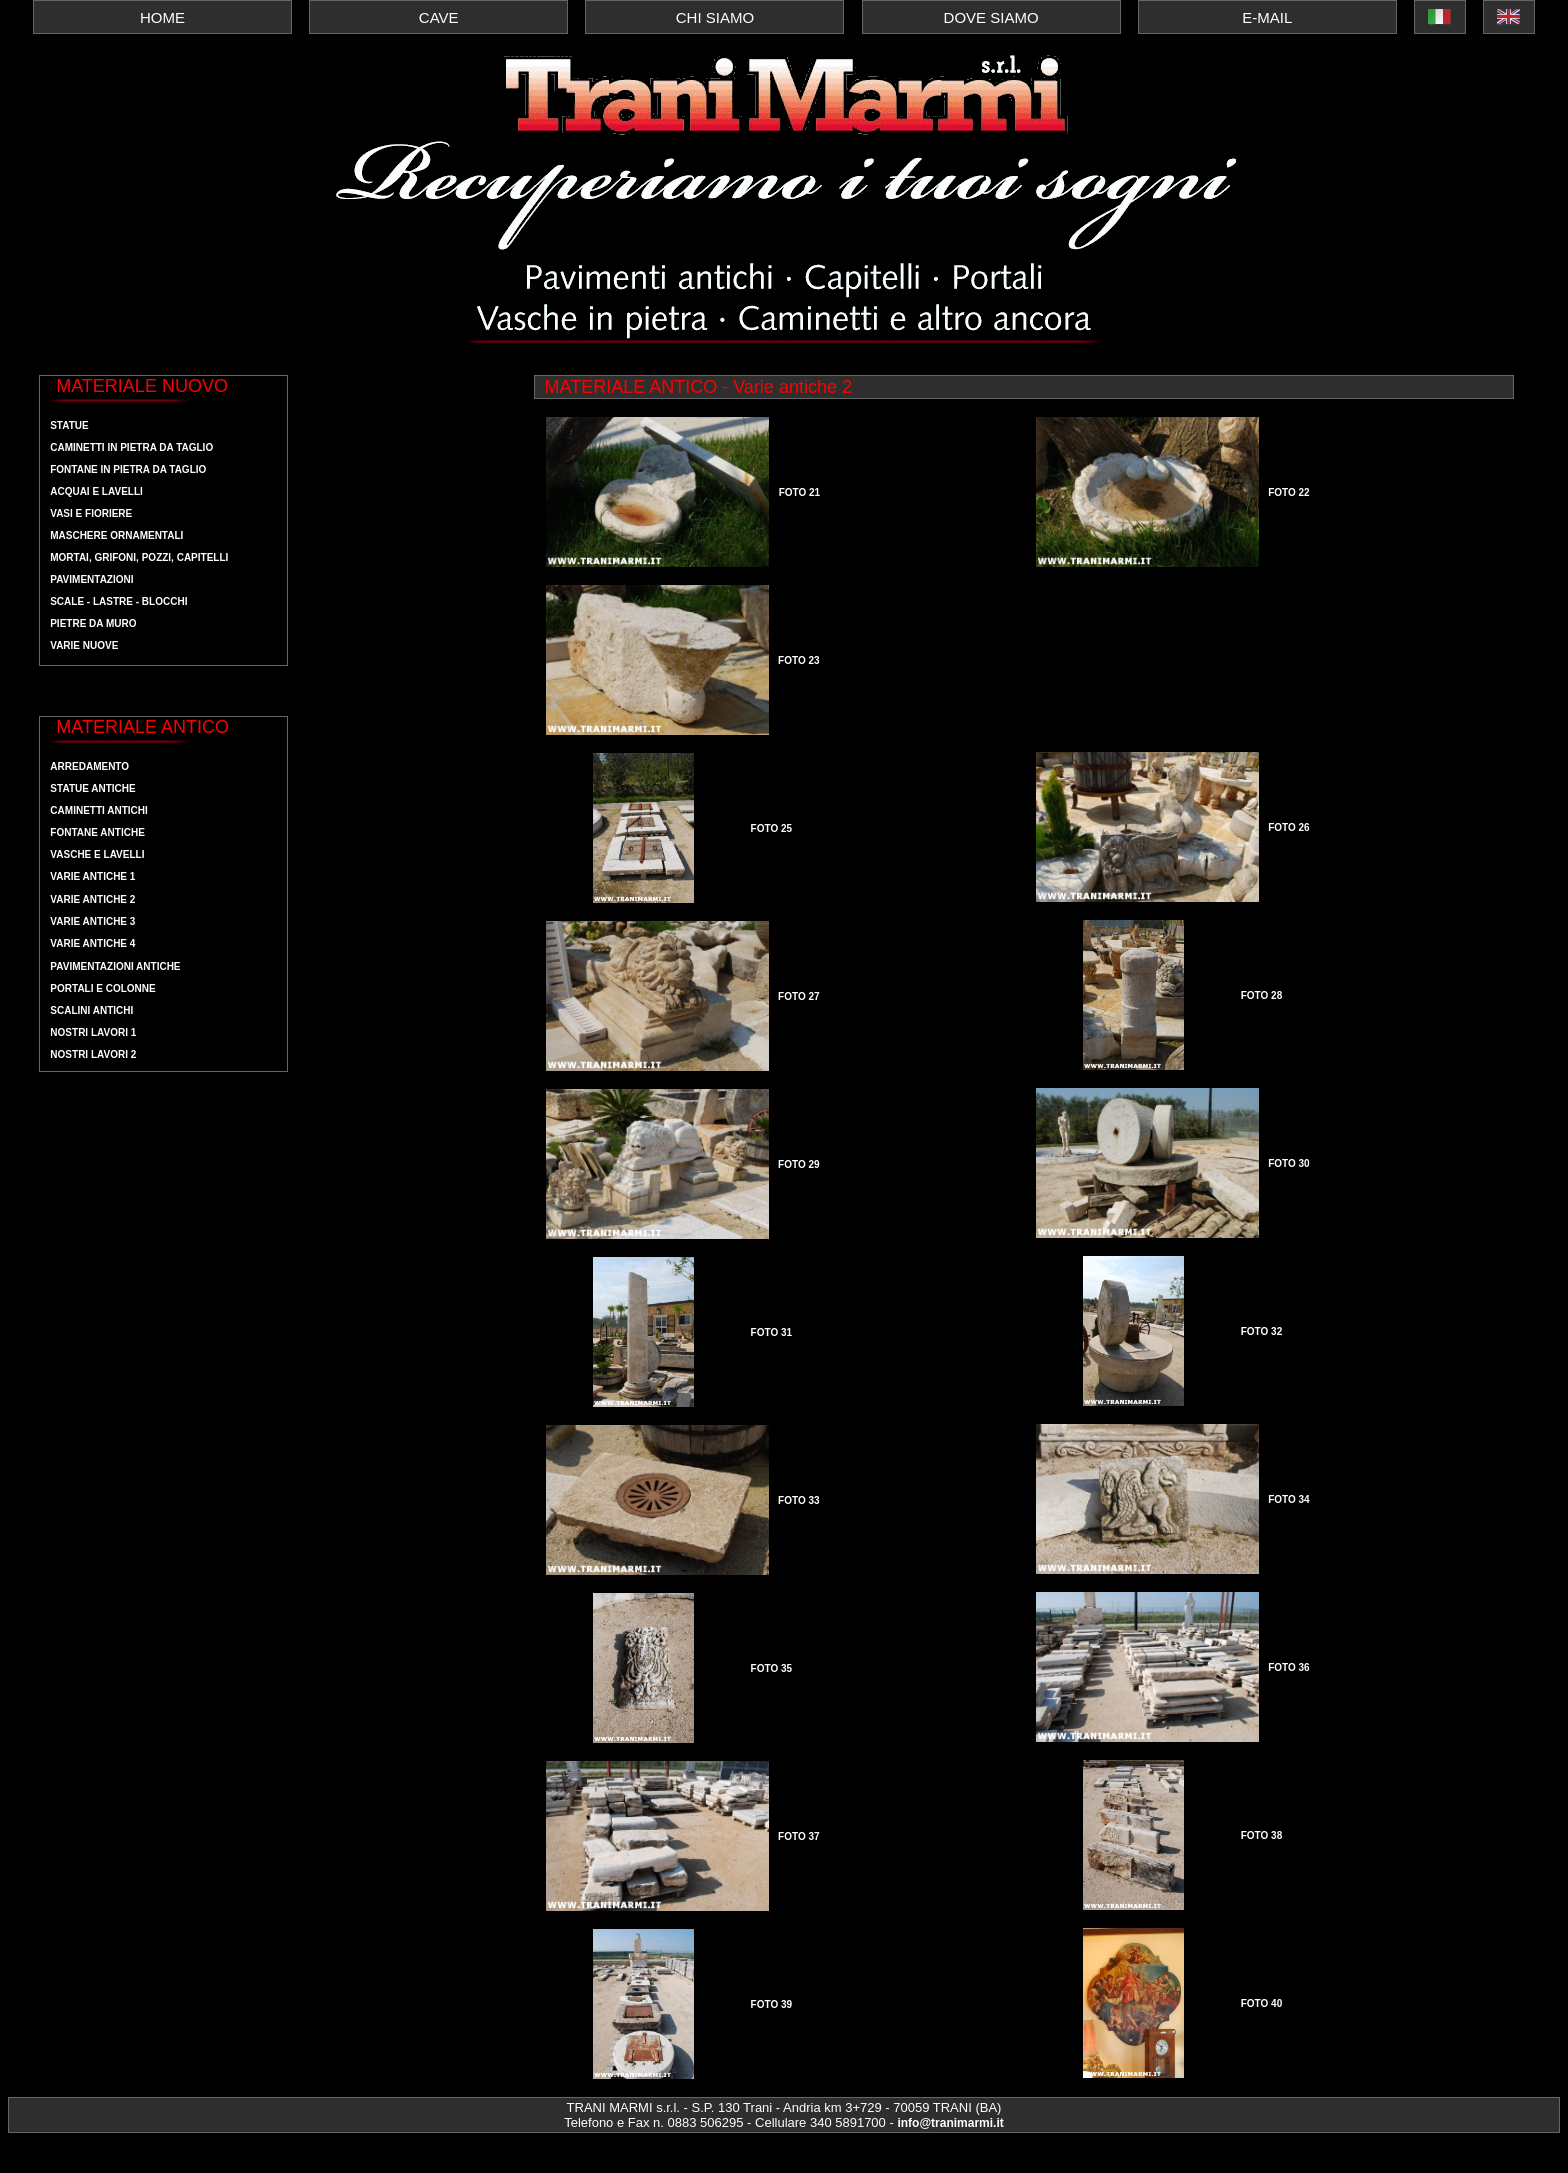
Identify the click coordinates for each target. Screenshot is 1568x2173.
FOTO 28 (1262, 995)
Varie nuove (84, 645)
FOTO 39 (772, 2004)
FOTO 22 (1289, 492)
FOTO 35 (772, 1668)
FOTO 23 (799, 660)
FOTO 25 (772, 828)
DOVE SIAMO (991, 17)
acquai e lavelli (96, 491)
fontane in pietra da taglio (128, 469)
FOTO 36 (1289, 1667)
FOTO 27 (799, 996)
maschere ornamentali (116, 535)
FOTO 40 (1262, 2003)
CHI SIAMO (715, 17)
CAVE (439, 17)
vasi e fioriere (91, 513)
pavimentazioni (91, 579)
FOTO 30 (1289, 1163)
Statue (69, 425)
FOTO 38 (1262, 1835)
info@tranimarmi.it (950, 2123)
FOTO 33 (799, 1500)
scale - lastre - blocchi (118, 601)
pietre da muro (93, 623)
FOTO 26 (1289, 827)
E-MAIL (1267, 17)
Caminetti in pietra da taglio (131, 447)
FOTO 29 (799, 1164)
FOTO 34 (1289, 1499)
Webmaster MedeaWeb (91, 2153)
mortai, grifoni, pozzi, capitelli (139, 557)
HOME (162, 17)
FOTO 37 (799, 1836)
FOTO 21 (800, 492)
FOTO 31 (772, 1332)
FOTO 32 (1262, 1331)
